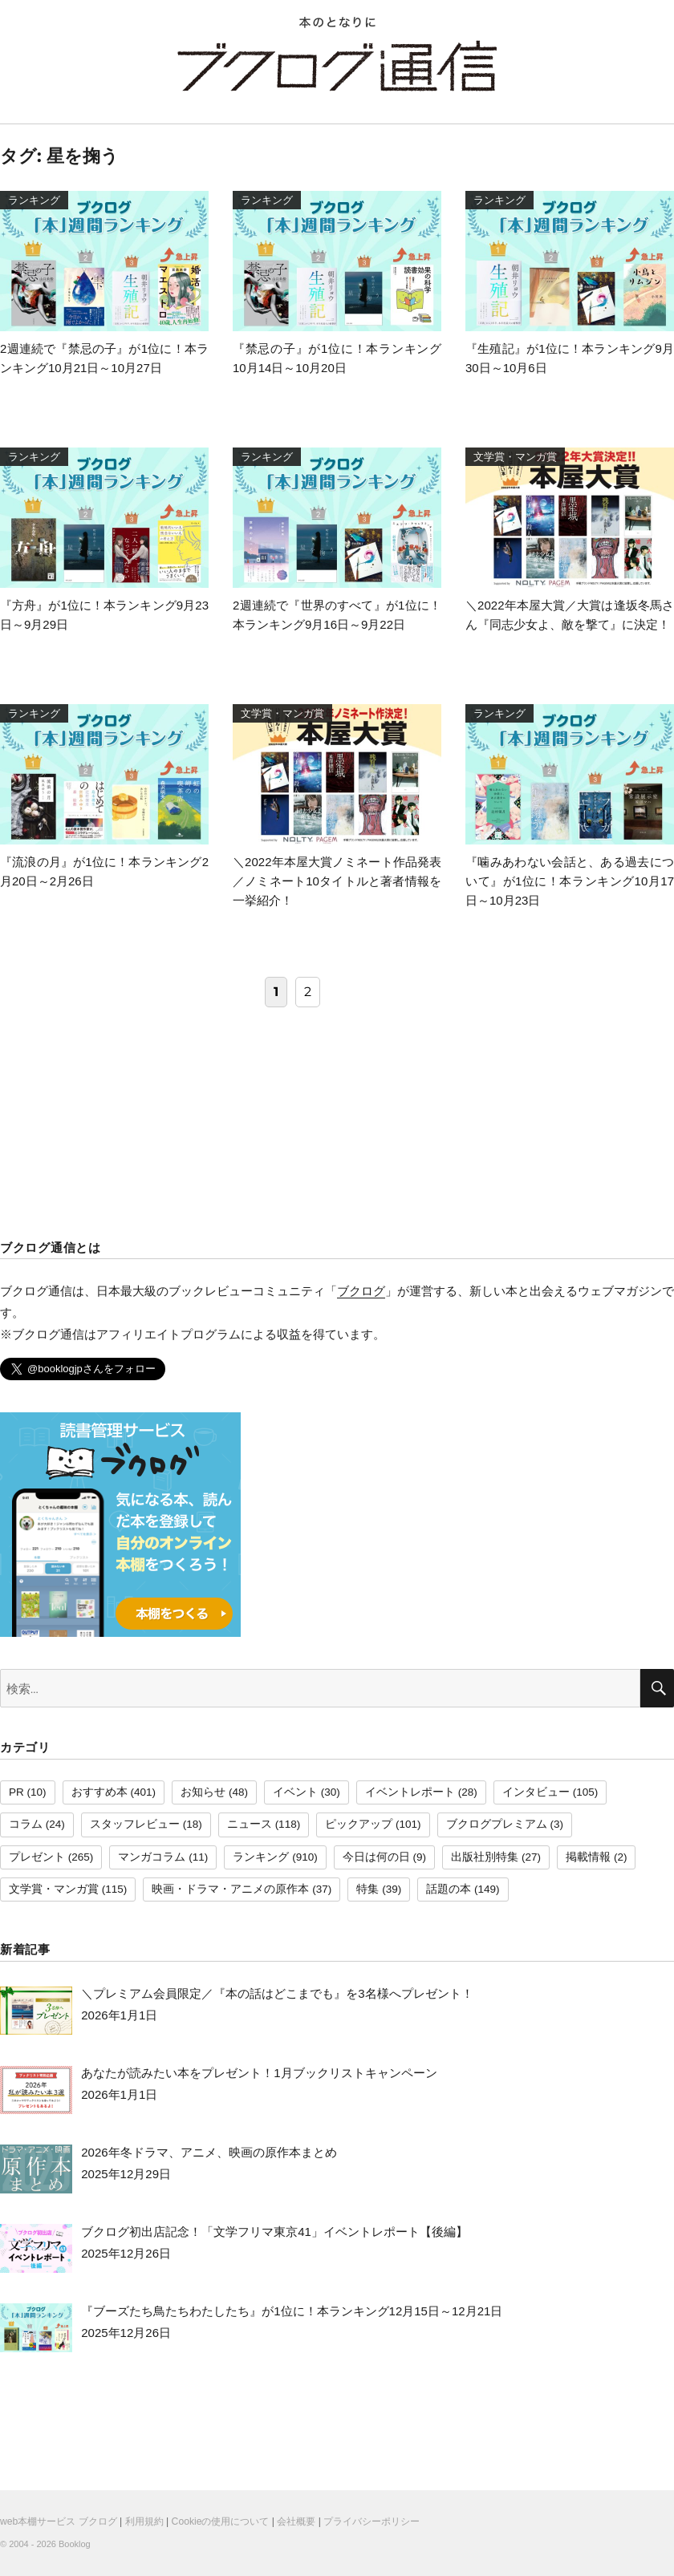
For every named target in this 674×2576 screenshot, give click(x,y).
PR (16, 1792)
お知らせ (203, 1792)
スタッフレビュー (135, 1824)
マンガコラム (151, 1857)
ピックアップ (358, 1824)
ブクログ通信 (337, 65)
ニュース (249, 1824)
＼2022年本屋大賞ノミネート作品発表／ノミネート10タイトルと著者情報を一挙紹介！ (337, 881)
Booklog (75, 2544)
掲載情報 (588, 1857)
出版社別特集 (484, 1857)
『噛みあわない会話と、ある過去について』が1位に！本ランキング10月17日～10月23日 (569, 881)
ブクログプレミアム (496, 1824)
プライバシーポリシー (371, 2521)
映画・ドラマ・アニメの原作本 (230, 1889)
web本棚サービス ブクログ (58, 2521)
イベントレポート (410, 1792)
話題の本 (448, 1889)
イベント (295, 1792)
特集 (367, 1889)
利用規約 (144, 2521)
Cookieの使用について (221, 2521)
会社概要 (296, 2521)
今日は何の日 (376, 1857)
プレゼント (37, 1857)
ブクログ (361, 1291)
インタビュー (536, 1792)
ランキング (261, 1857)
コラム (26, 1824)
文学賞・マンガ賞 (54, 1889)
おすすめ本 (99, 1792)
